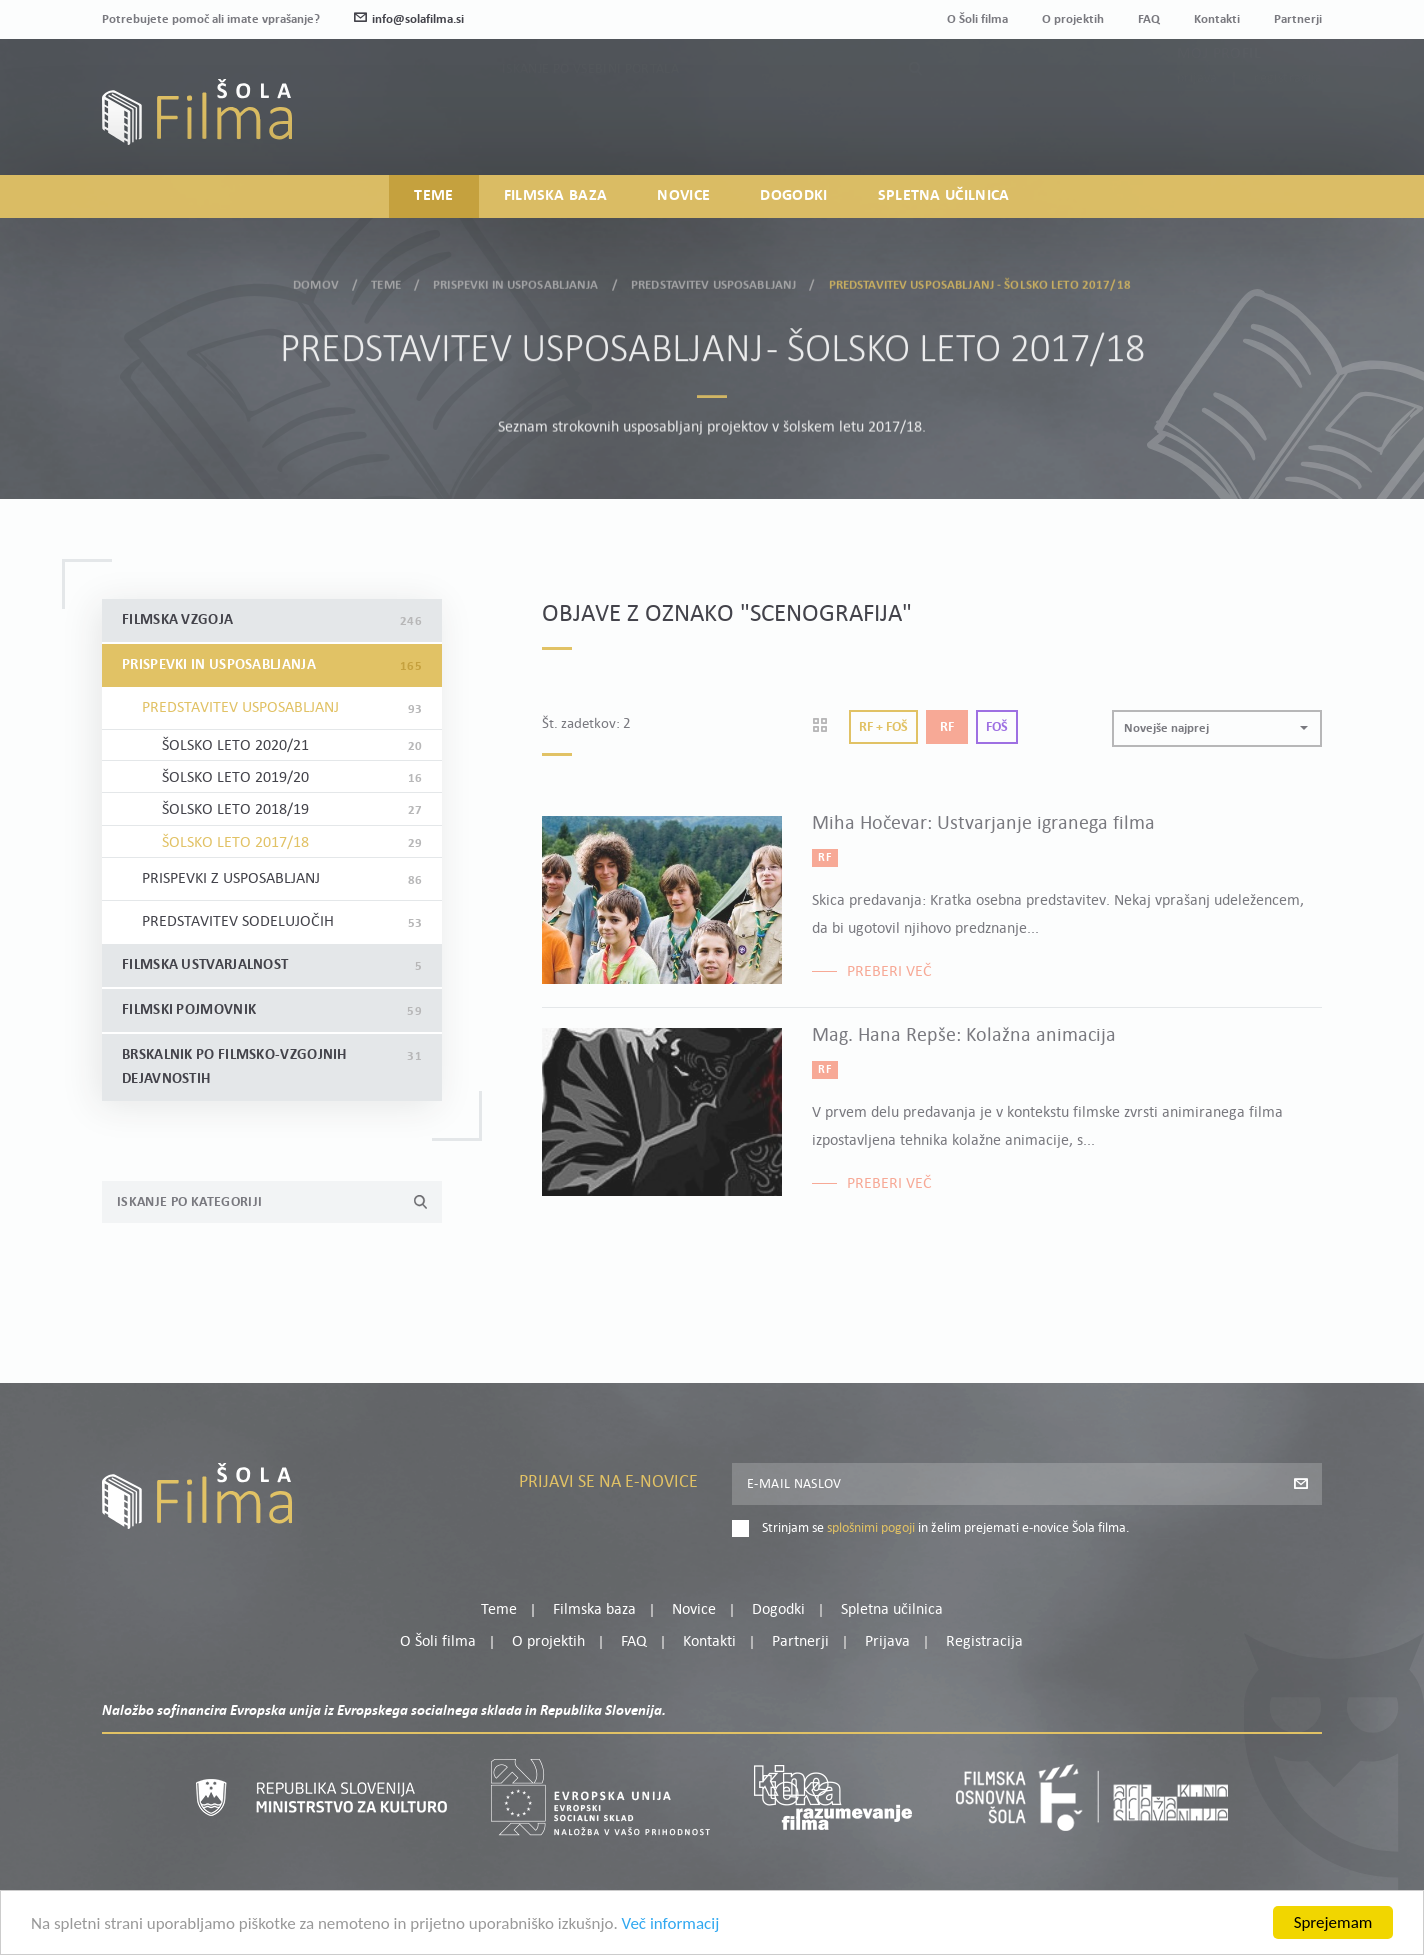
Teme (433, 196)
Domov (316, 278)
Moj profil (1219, 92)
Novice (683, 196)
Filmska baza (556, 196)
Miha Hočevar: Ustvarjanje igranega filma (983, 824)
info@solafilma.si (409, 19)
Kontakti (1217, 19)
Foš (997, 727)
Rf (947, 727)
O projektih (1073, 19)
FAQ (1149, 19)
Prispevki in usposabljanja (515, 278)
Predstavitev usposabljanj (713, 278)
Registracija (1288, 116)
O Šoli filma (977, 19)
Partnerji (1298, 19)
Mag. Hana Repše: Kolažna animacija (964, 1036)
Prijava (1197, 116)
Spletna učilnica (944, 196)
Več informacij (671, 1937)
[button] (1217, 728)
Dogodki (793, 196)
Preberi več (889, 972)
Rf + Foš (883, 727)
